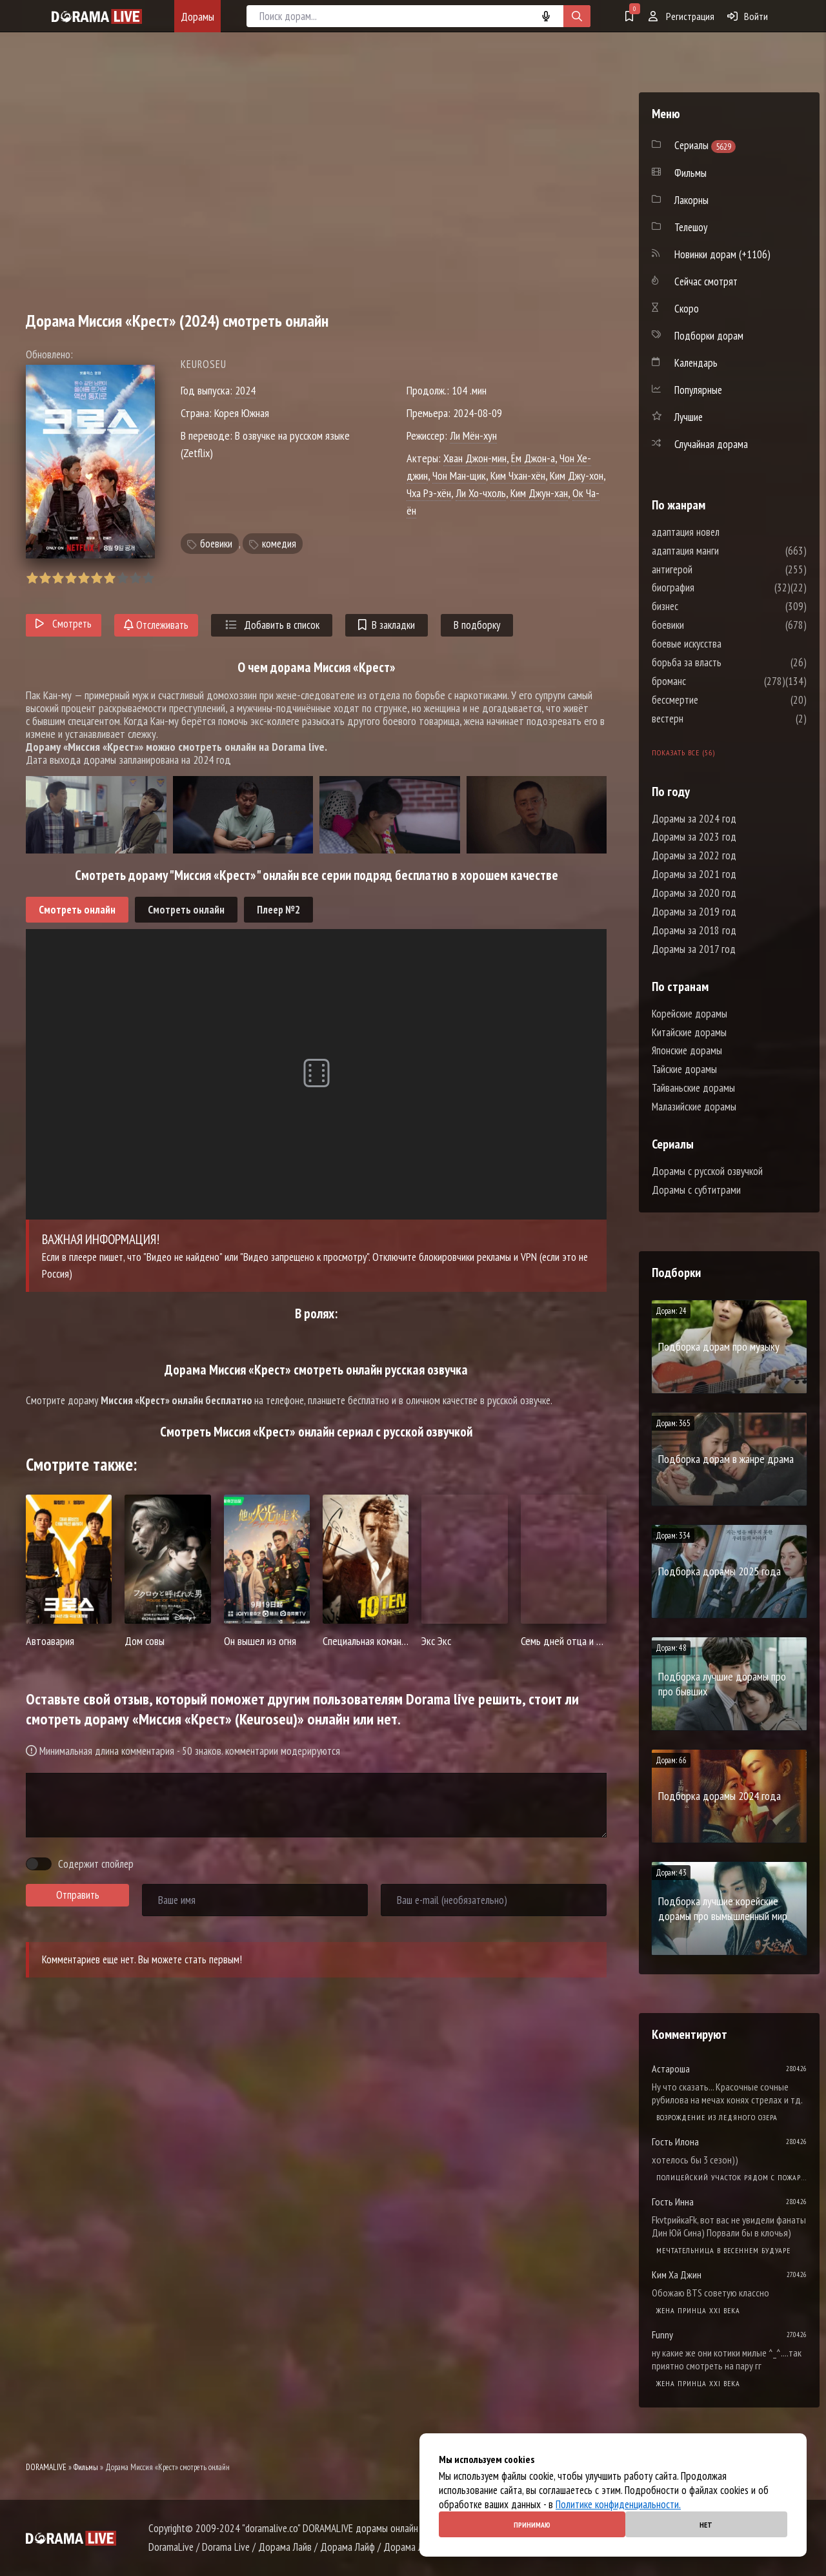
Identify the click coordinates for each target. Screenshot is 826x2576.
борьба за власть (725, 662)
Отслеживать (156, 625)
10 (148, 578)
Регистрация (681, 16)
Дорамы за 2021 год (694, 874)
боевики (216, 544)
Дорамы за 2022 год (694, 855)
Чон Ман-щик (459, 475)
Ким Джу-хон (576, 475)
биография (712, 587)
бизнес (704, 606)
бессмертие (714, 700)
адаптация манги (724, 551)
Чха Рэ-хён (429, 493)
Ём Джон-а (533, 458)
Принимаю (532, 2525)
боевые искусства (725, 644)
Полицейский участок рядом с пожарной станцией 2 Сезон (731, 2177)
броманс (707, 681)
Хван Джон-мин (475, 458)
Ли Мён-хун (473, 435)
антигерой (711, 569)
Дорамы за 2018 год (694, 930)
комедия (279, 544)
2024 (245, 390)
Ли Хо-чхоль (481, 493)
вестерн (706, 718)
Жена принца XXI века (698, 2310)
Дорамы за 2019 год (694, 912)
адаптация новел (724, 532)
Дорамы (197, 16)
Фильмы (86, 2467)
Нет (706, 2525)
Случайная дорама (711, 444)
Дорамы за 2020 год (694, 893)
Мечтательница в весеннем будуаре (723, 2250)
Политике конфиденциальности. (618, 2504)
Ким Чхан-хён (517, 475)
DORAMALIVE (46, 2467)
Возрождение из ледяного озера (717, 2117)
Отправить (77, 1895)
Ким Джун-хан (539, 493)
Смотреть (63, 624)
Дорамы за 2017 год (694, 949)
